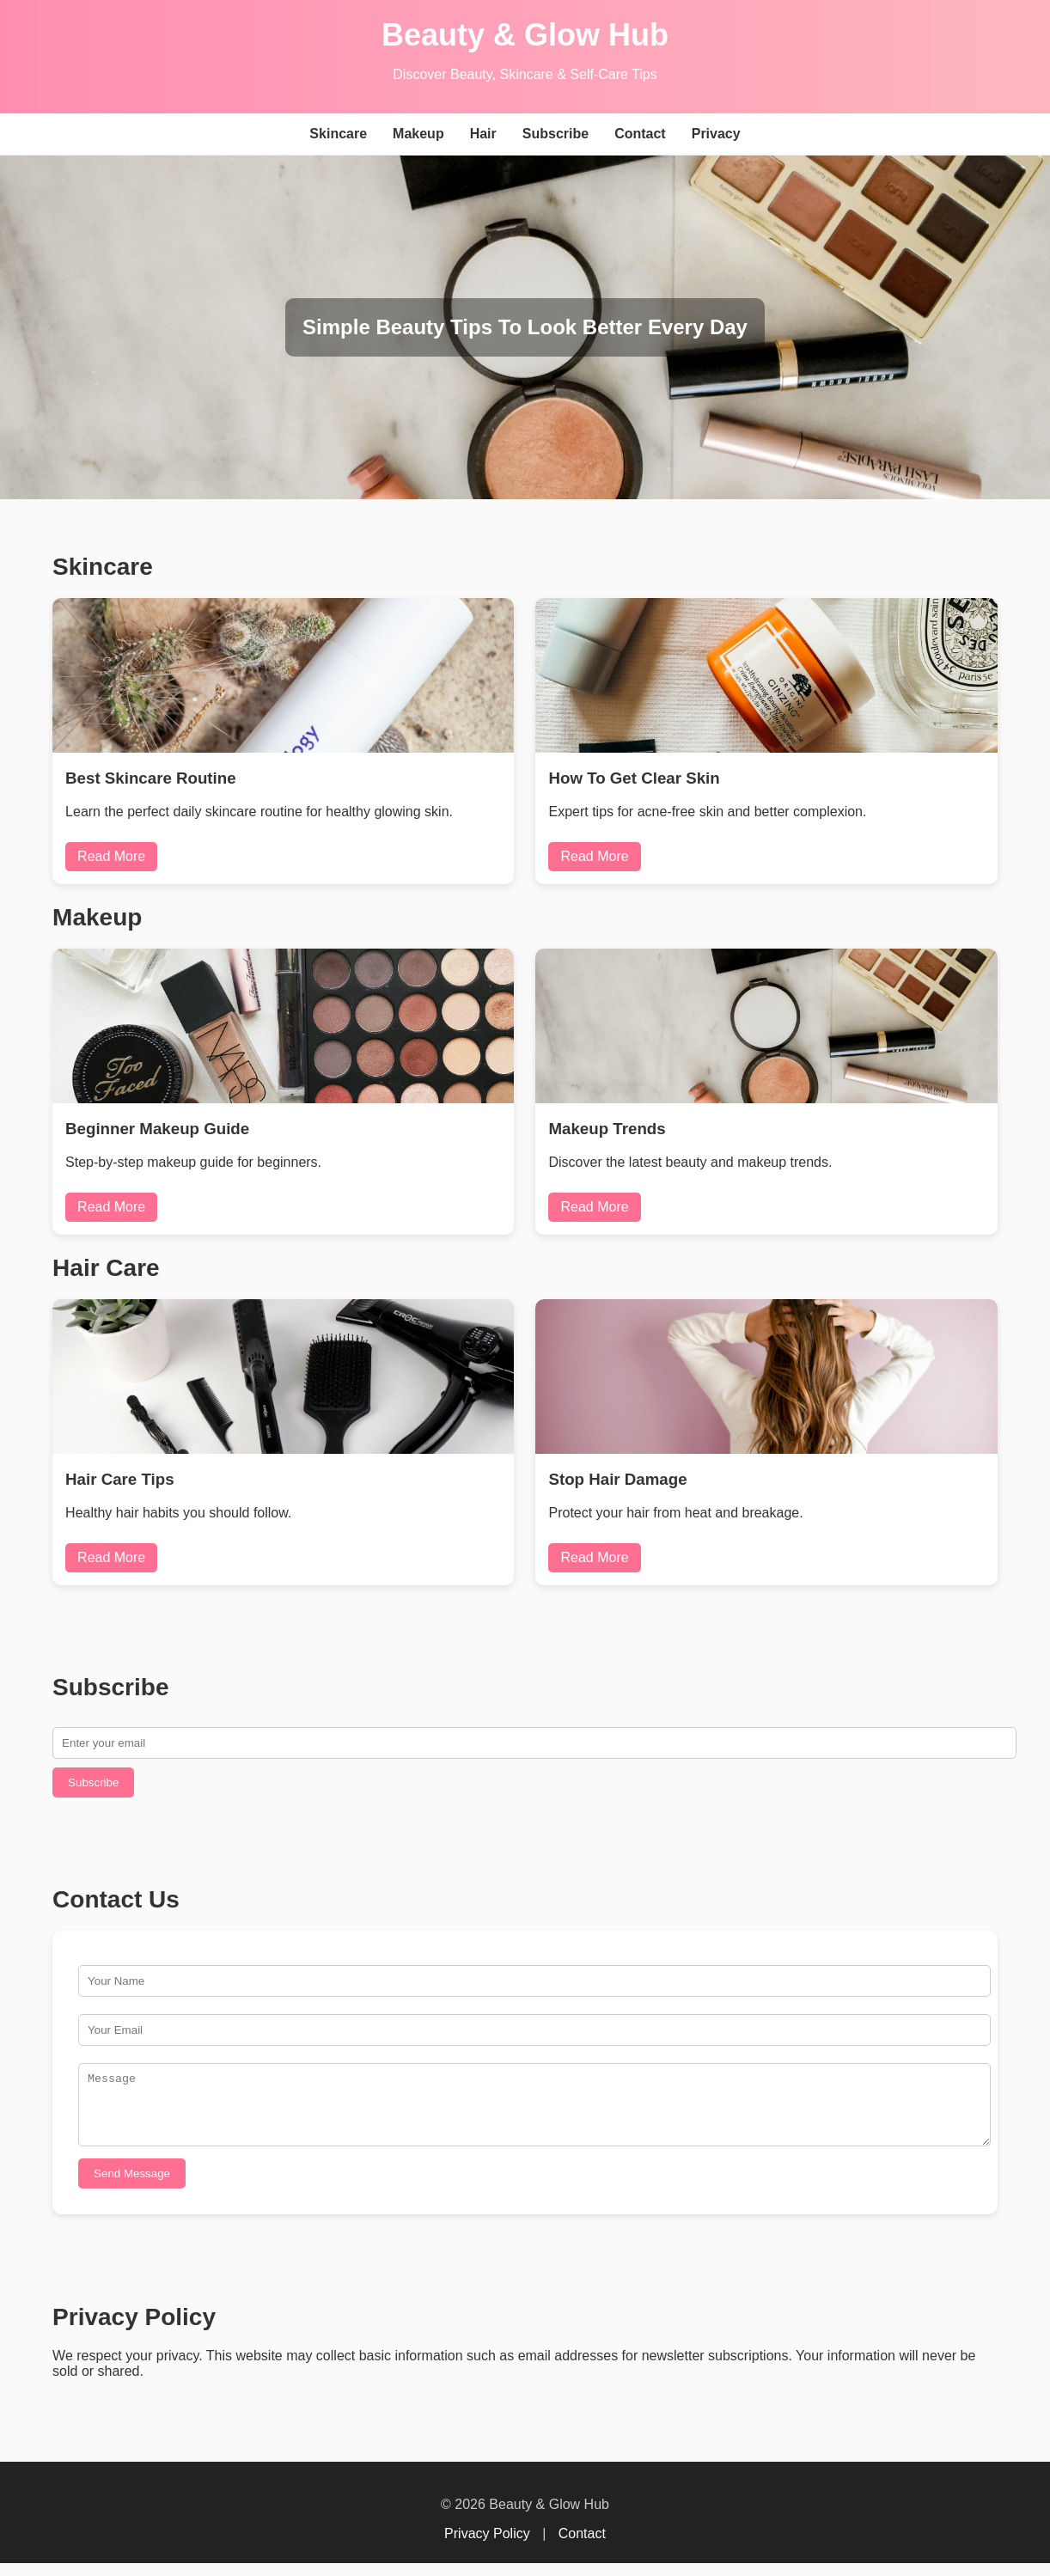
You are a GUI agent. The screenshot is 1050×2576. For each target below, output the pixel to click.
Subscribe (555, 133)
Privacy (716, 133)
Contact (640, 133)
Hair (483, 133)
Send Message (132, 2186)
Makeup (418, 133)
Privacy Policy (487, 2546)
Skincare (338, 133)
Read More (111, 856)
